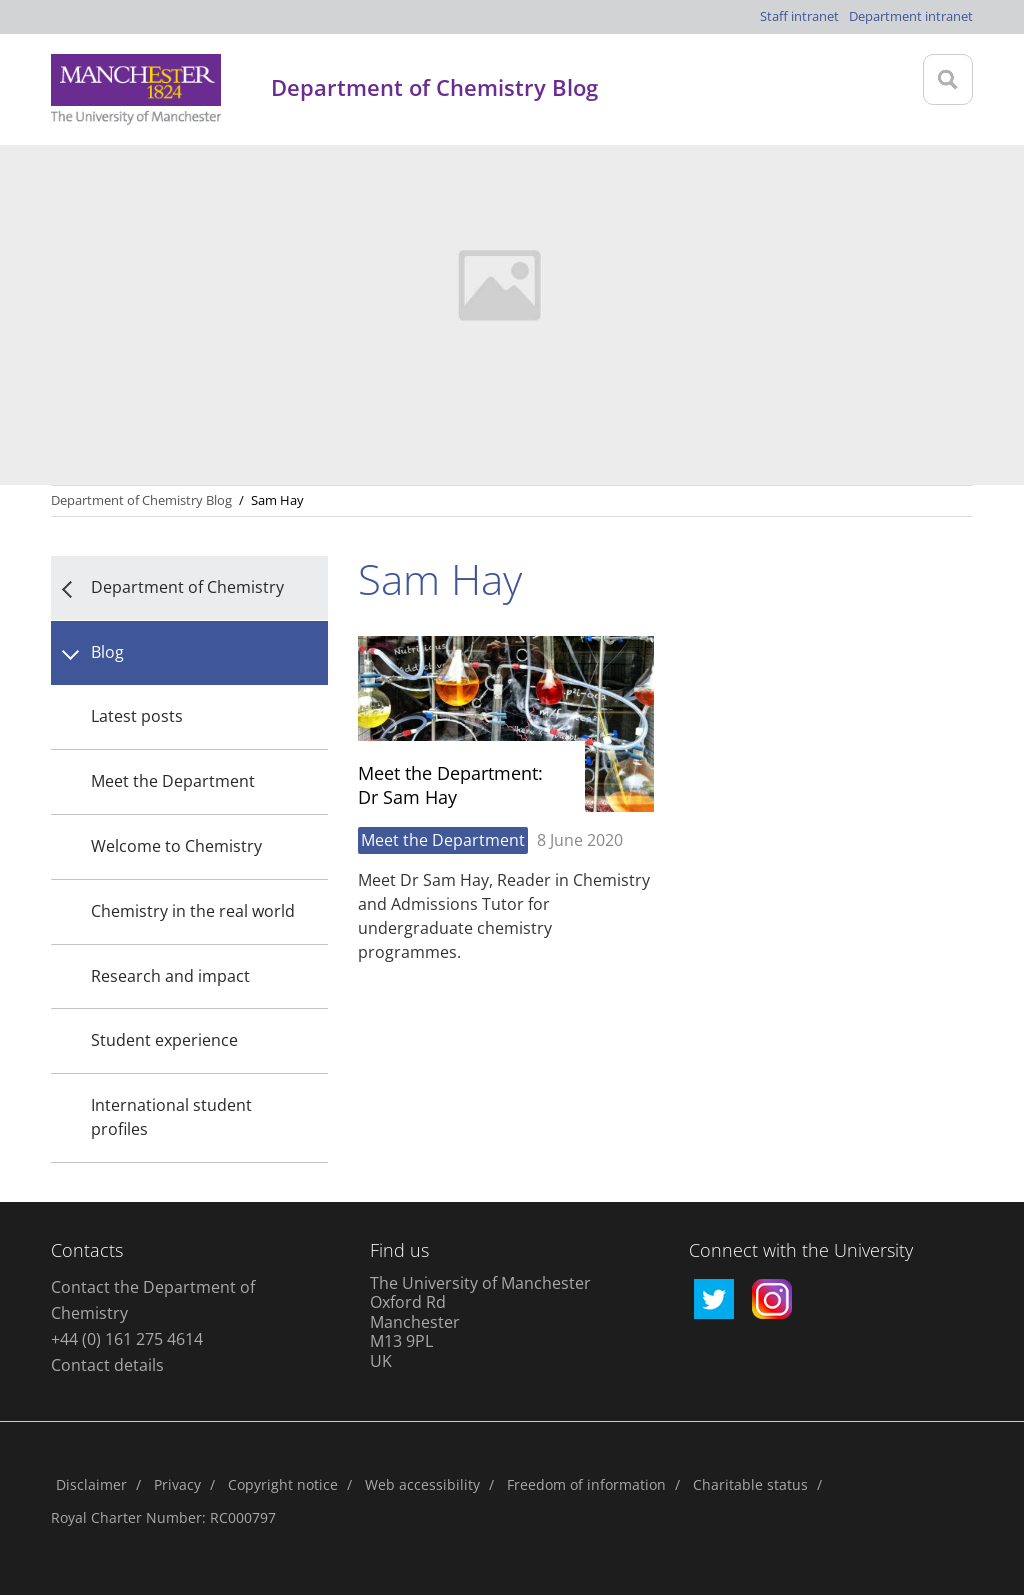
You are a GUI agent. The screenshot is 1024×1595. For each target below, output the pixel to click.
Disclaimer (91, 1484)
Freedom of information (586, 1484)
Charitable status (750, 1484)
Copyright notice (283, 1484)
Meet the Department (173, 781)
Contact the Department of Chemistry (153, 1300)
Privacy (177, 1484)
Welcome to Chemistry (176, 846)
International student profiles (171, 1117)
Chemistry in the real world (193, 911)
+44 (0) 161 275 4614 (127, 1339)
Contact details (107, 1365)
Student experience (164, 1040)
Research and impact (170, 976)
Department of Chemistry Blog (141, 500)
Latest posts (137, 716)
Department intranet (911, 16)
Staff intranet (799, 16)
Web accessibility (422, 1484)
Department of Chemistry (187, 587)
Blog (107, 652)
